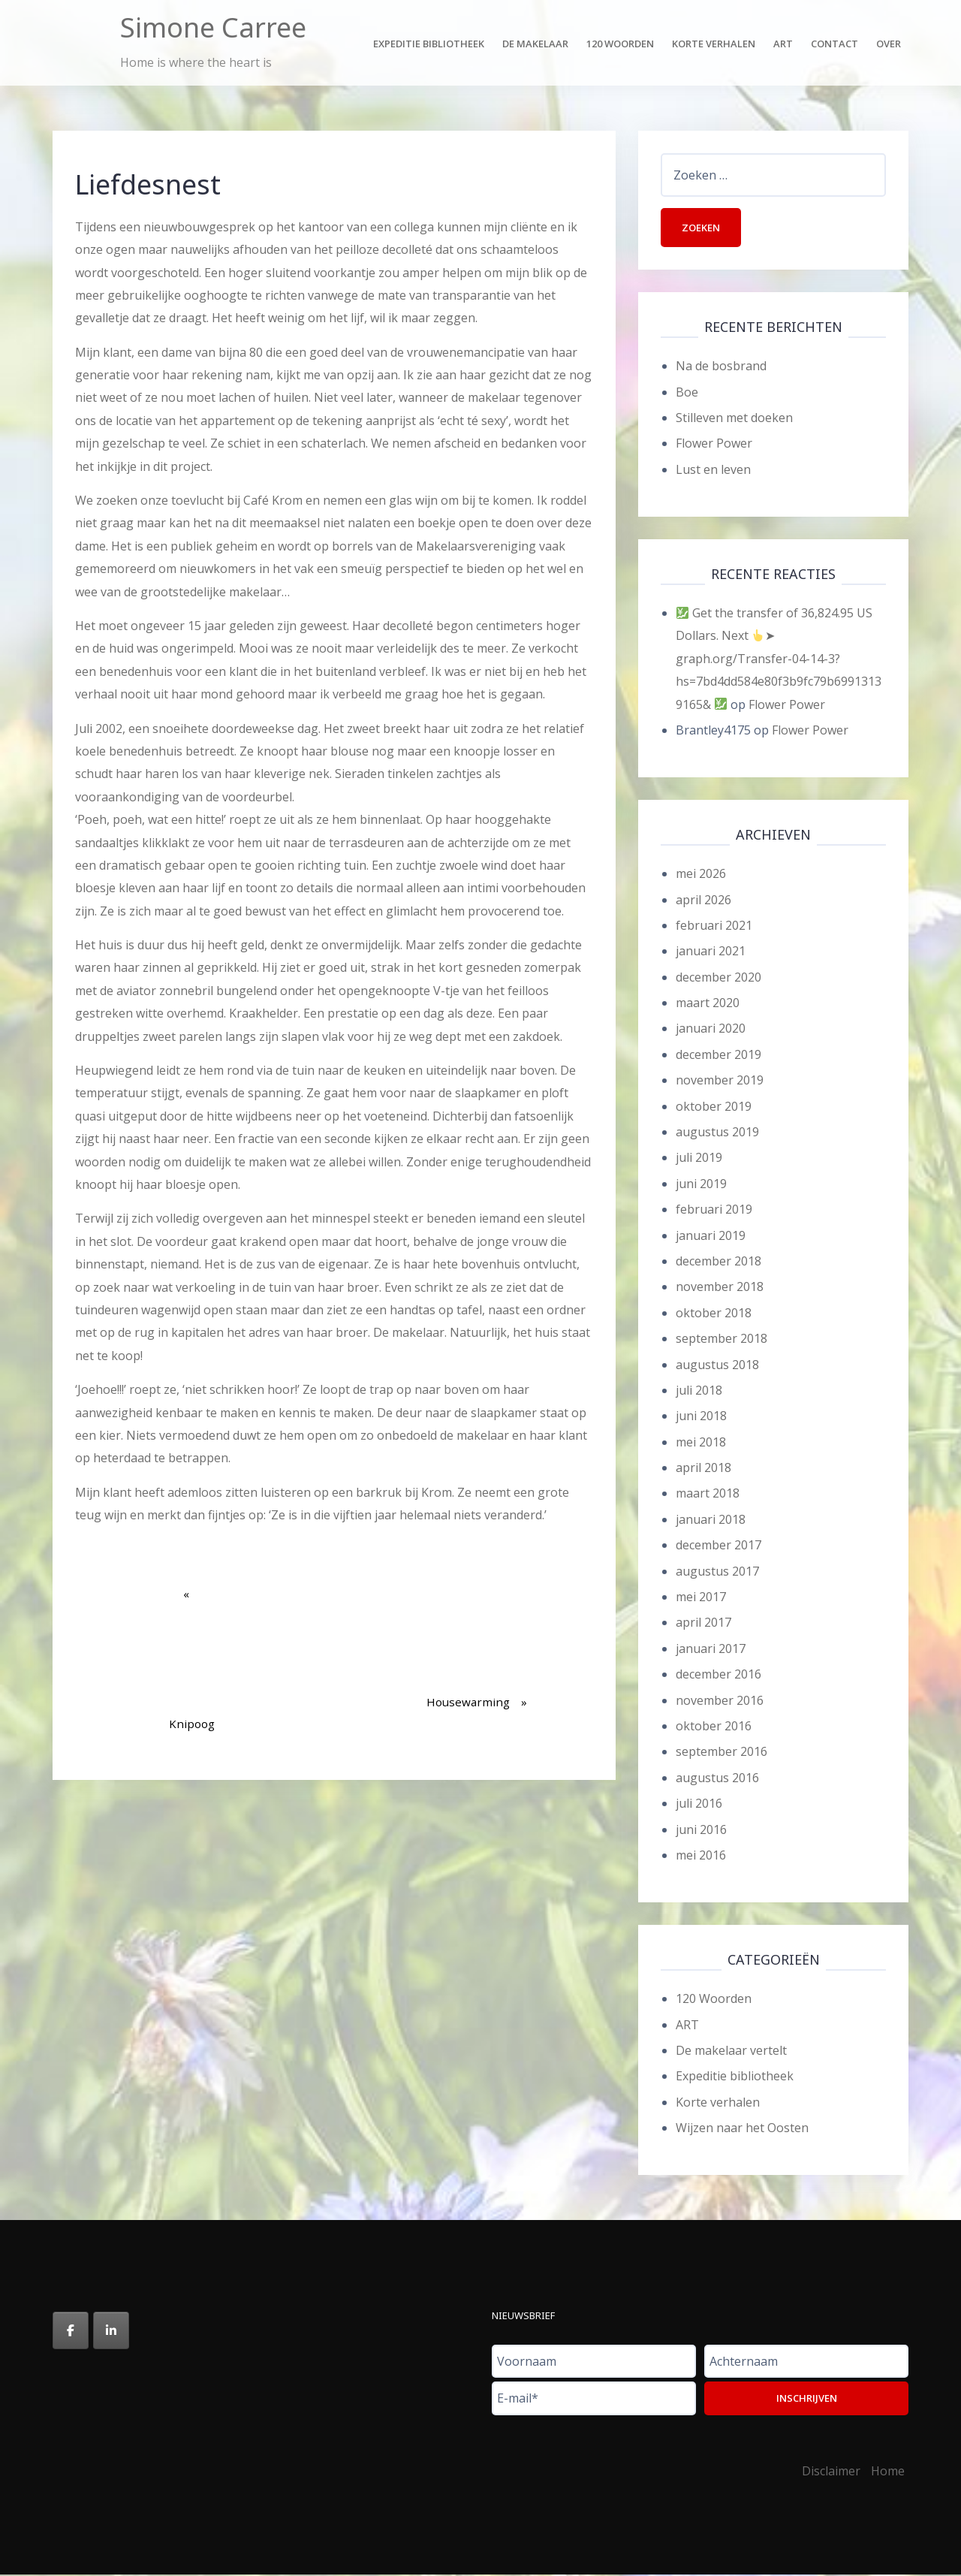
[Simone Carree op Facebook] (71, 2332)
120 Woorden (620, 43)
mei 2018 (701, 1443)
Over (888, 43)
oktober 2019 (714, 1107)
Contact (834, 43)
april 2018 (703, 1469)
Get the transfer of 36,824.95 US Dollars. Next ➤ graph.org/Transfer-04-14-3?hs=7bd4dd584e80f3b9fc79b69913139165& (778, 660)
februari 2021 (714, 926)
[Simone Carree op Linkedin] (111, 2332)
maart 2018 (708, 1495)
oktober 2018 (714, 1314)
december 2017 (718, 1546)
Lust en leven (713, 471)
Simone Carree (213, 27)
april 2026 (703, 901)
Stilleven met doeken (734, 419)
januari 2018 (711, 1521)
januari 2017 (711, 1650)
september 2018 (721, 1340)
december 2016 (718, 1675)
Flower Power (714, 445)
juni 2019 (701, 1185)
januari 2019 (711, 1237)
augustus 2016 (717, 1779)
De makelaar (535, 43)
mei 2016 (701, 1856)
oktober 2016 (714, 1727)
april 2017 (703, 1624)
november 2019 (720, 1081)
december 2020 (718, 978)
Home (888, 2472)
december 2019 (718, 1056)
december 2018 (718, 1262)
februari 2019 (714, 1210)
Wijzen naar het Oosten (742, 2129)
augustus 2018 (717, 1366)
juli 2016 (699, 1804)
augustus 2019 (717, 1133)
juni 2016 (701, 1831)
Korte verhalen (713, 43)
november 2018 (720, 1288)
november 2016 (720, 1702)
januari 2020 (711, 1030)
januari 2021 (711, 953)
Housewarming (477, 1646)
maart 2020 (708, 1004)
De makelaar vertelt (731, 2052)
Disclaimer (831, 2472)
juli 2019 (699, 1159)
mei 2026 (701, 875)
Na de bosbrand (721, 367)
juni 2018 (701, 1418)
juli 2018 (699, 1391)
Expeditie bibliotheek (428, 43)
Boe (687, 393)
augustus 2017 (717, 1572)
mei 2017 (701, 1598)
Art (783, 43)
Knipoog (192, 1668)
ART (687, 2026)
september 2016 (721, 1753)
